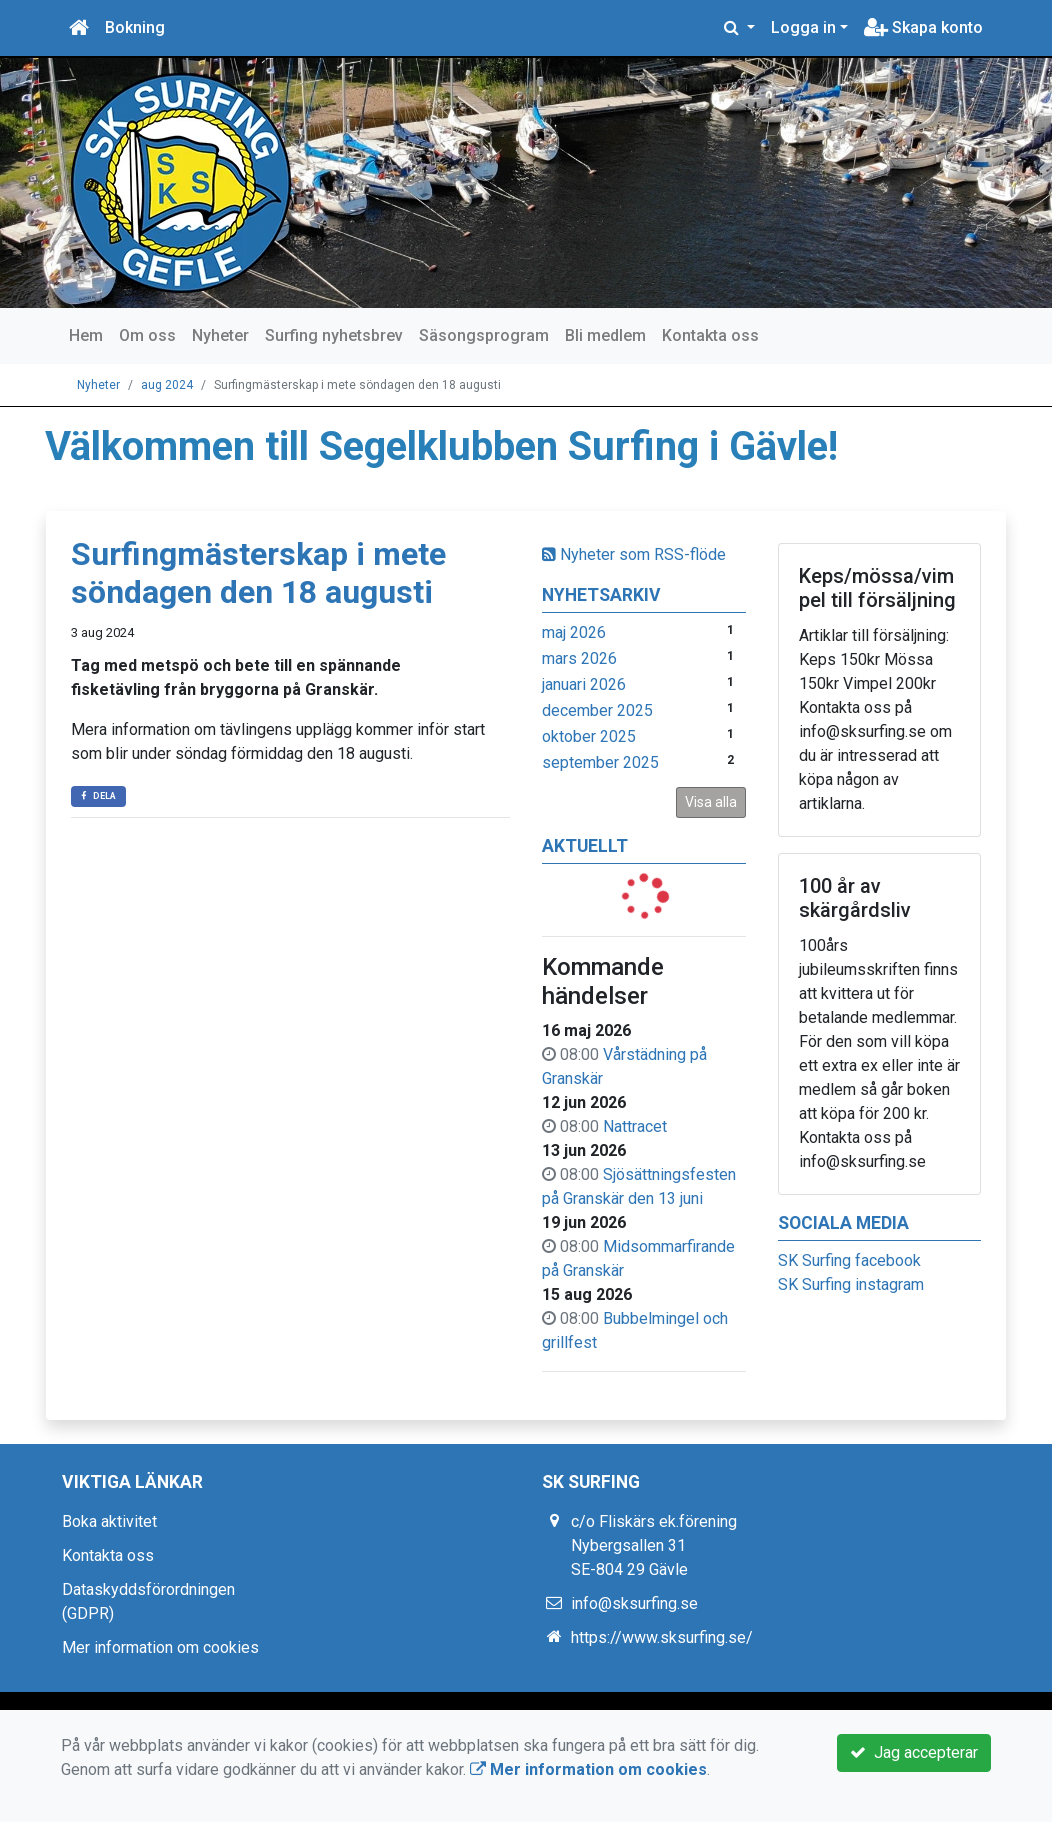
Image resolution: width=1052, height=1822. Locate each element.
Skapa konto (923, 27)
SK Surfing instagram (851, 1284)
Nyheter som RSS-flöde (634, 554)
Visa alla (711, 802)
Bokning (135, 27)
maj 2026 (574, 632)
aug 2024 (167, 385)
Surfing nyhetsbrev (334, 335)
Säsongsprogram (484, 335)
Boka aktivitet (109, 1521)
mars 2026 (579, 658)
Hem (86, 335)
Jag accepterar (914, 1752)
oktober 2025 (589, 736)
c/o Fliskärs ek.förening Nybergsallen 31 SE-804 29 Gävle (654, 1545)
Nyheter (220, 335)
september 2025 (600, 762)
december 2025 (597, 710)
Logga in (803, 27)
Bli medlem (605, 335)
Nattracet (635, 1126)
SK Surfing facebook (849, 1260)
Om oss (147, 335)
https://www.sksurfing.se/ (662, 1637)
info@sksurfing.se (634, 1603)
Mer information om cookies (160, 1647)
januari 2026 (584, 684)
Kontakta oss (710, 335)
